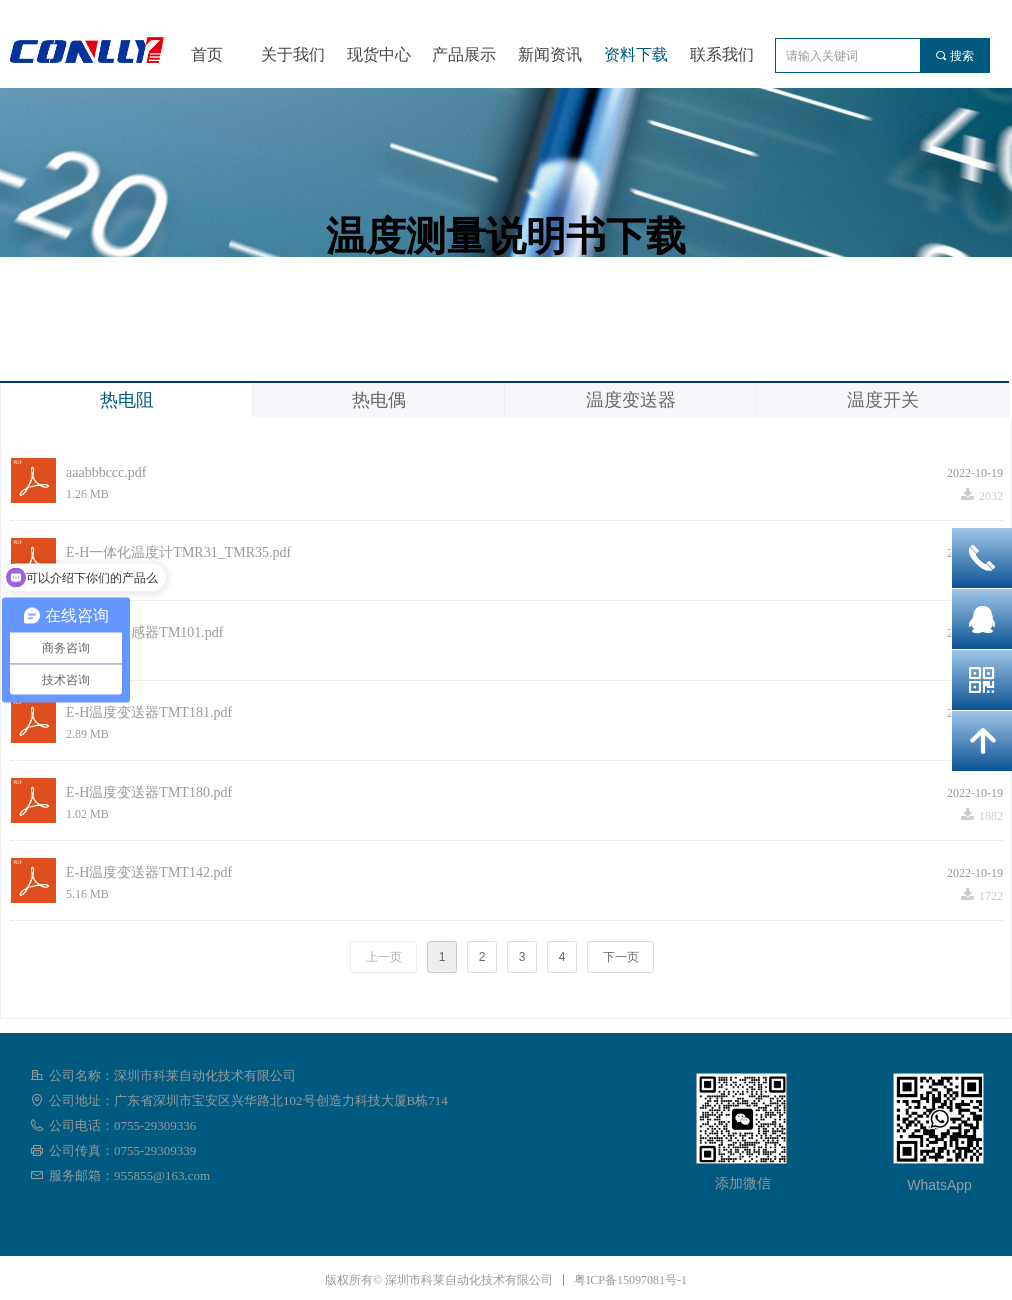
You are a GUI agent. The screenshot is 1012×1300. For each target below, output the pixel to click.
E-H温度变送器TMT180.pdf (149, 792)
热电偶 (379, 400)
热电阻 (127, 400)
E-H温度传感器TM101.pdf (145, 632)
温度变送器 (631, 400)
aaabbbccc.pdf (106, 472)
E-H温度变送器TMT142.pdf (149, 872)
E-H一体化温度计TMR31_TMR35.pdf (178, 552)
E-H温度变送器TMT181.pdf (149, 712)
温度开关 (883, 400)
